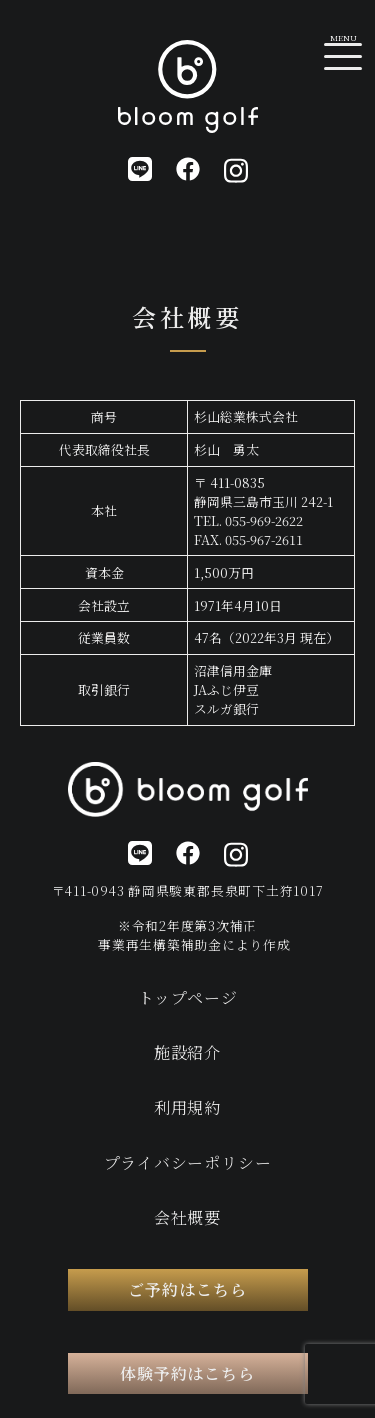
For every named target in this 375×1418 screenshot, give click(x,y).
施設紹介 (187, 1052)
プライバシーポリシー (188, 1162)
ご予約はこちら (187, 1289)
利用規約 (187, 1107)
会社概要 (187, 1217)
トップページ (188, 997)
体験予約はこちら (188, 1373)
